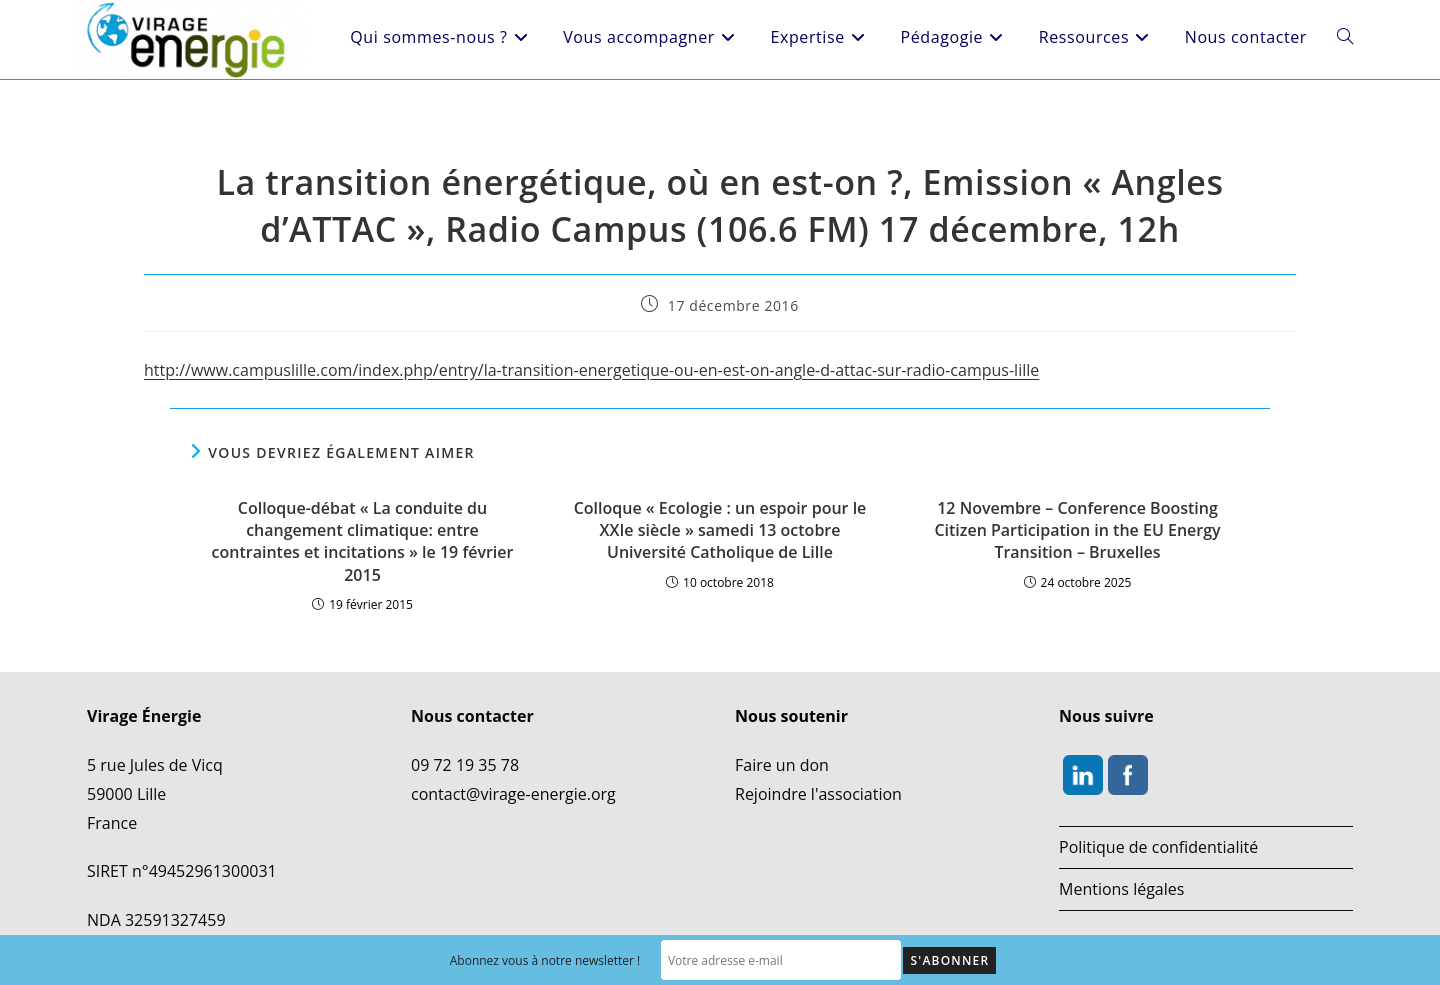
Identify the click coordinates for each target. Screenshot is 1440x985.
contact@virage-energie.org (513, 794)
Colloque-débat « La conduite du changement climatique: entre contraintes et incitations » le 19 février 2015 (363, 541)
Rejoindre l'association (818, 794)
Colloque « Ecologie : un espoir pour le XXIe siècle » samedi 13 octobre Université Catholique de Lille (720, 530)
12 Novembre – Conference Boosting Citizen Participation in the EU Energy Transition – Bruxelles (1077, 530)
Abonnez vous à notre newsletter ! (545, 960)
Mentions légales (1121, 889)
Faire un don (782, 765)
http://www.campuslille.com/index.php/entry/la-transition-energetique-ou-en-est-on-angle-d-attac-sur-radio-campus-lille (591, 370)
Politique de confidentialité (1158, 847)
